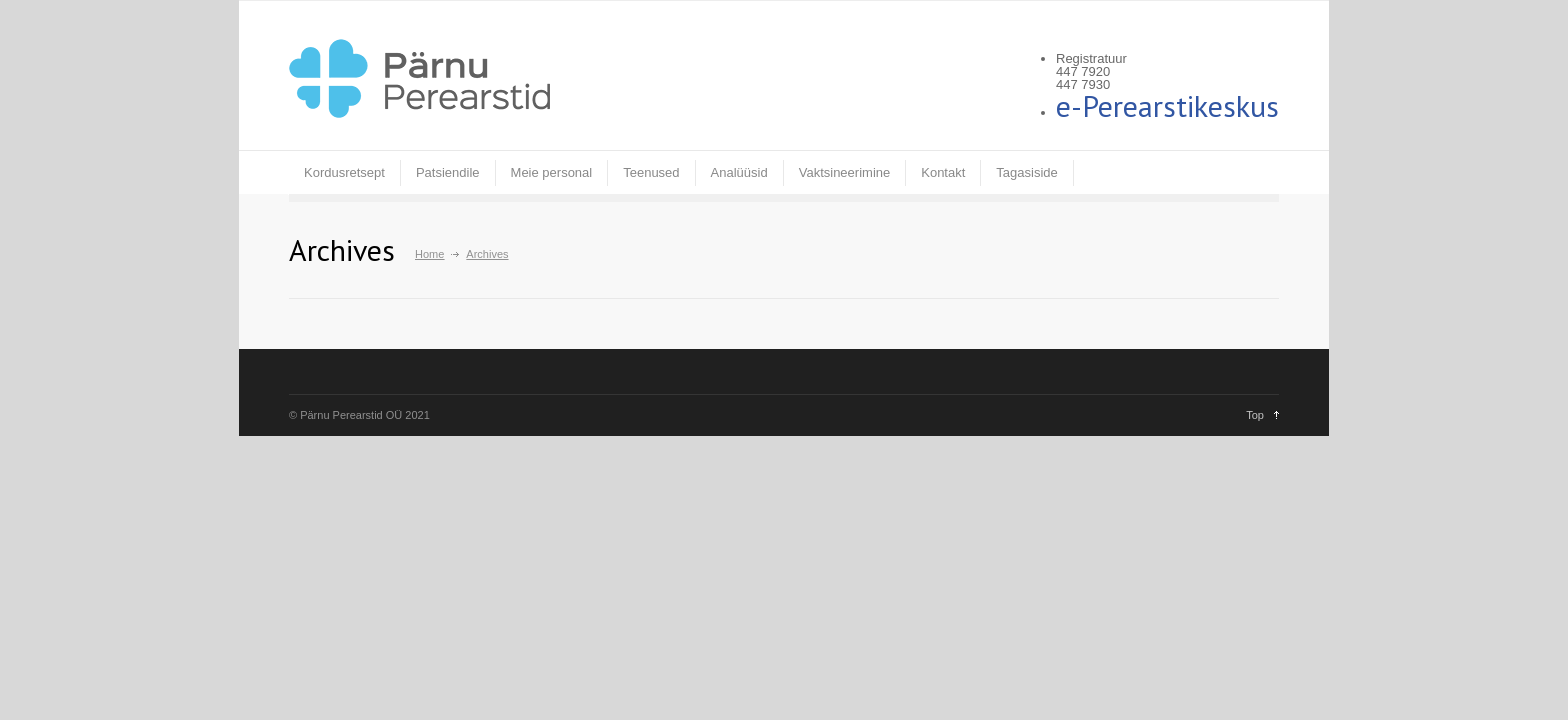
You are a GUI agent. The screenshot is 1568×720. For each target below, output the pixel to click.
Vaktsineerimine (845, 172)
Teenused (651, 172)
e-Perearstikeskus (1167, 106)
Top (1255, 415)
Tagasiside (1026, 172)
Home (429, 254)
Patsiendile (448, 172)
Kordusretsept (344, 172)
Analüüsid (739, 172)
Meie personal (552, 172)
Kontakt (943, 172)
